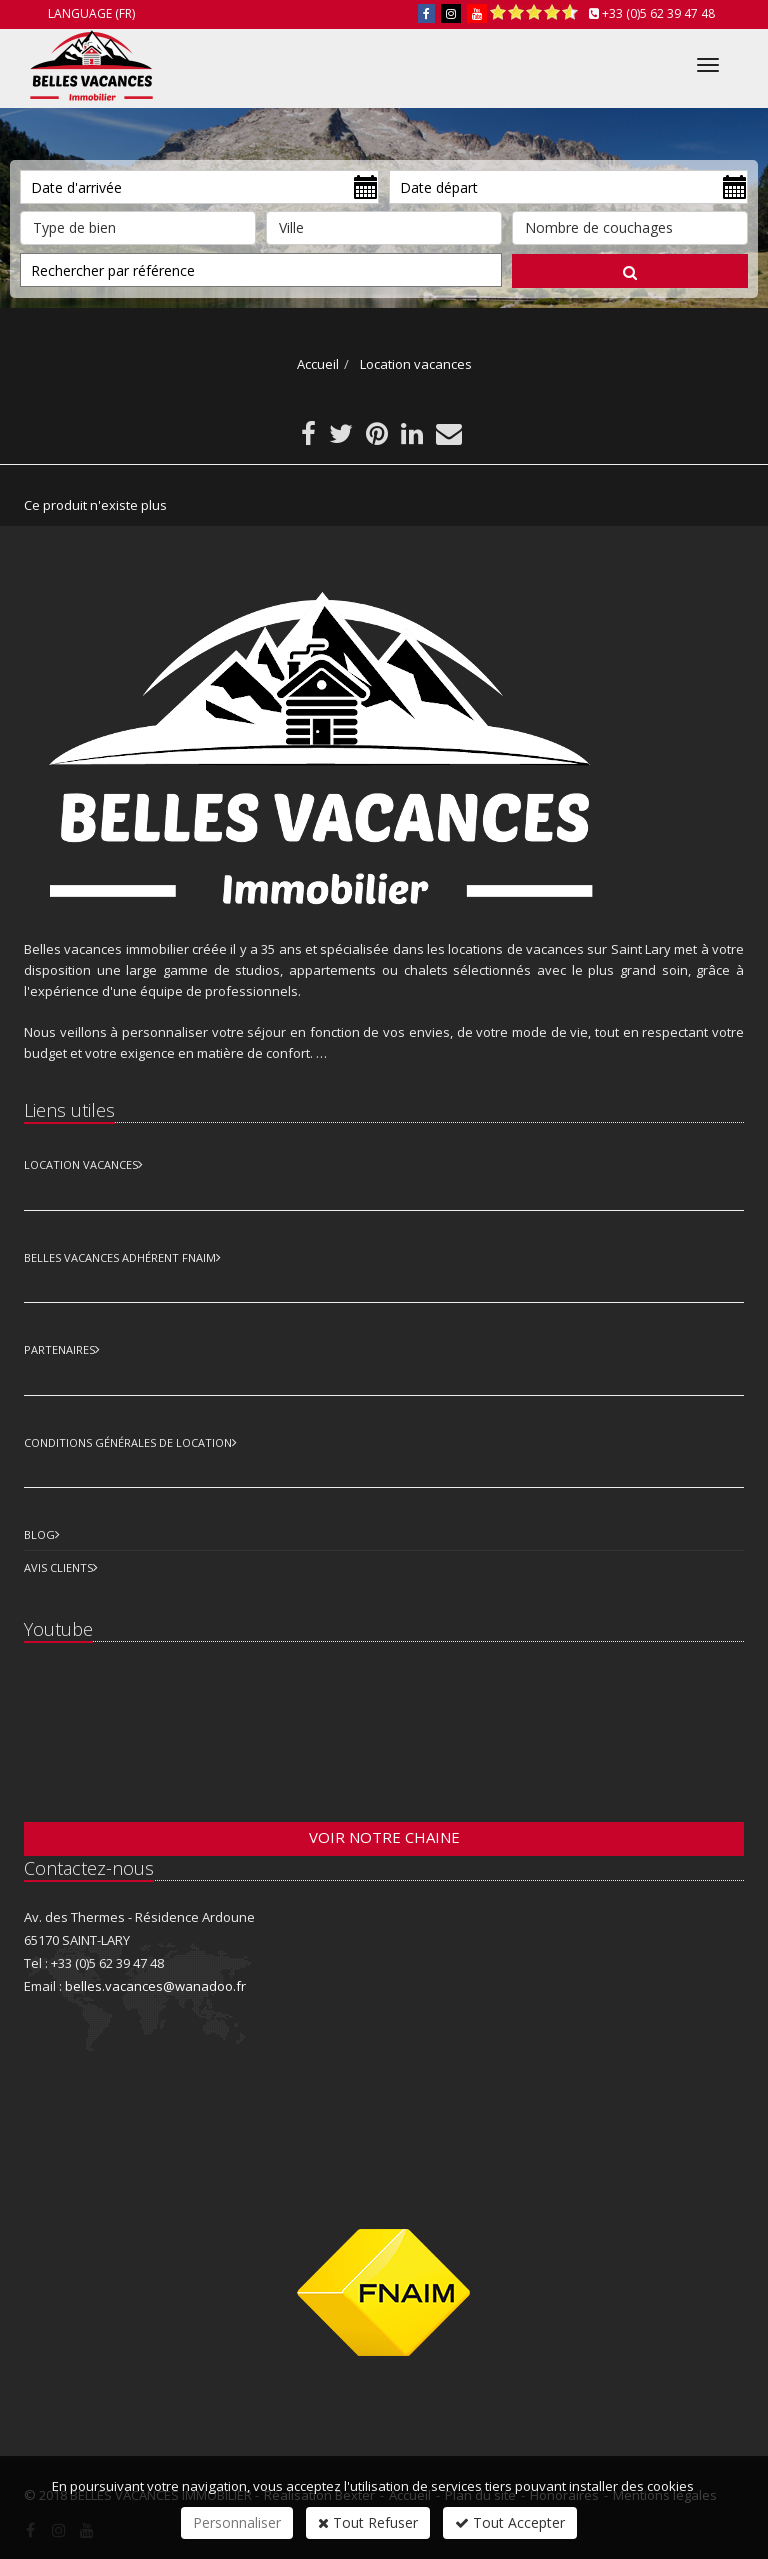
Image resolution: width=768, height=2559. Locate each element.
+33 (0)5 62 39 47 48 (658, 13)
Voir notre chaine (384, 1837)
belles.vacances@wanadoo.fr (155, 1986)
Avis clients (58, 1567)
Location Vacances (81, 1164)
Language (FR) (91, 13)
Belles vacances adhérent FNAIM (120, 1257)
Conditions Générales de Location (128, 1442)
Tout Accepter (510, 2522)
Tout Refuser (368, 2522)
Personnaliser (237, 2522)
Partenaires (59, 1349)
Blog (39, 1534)
